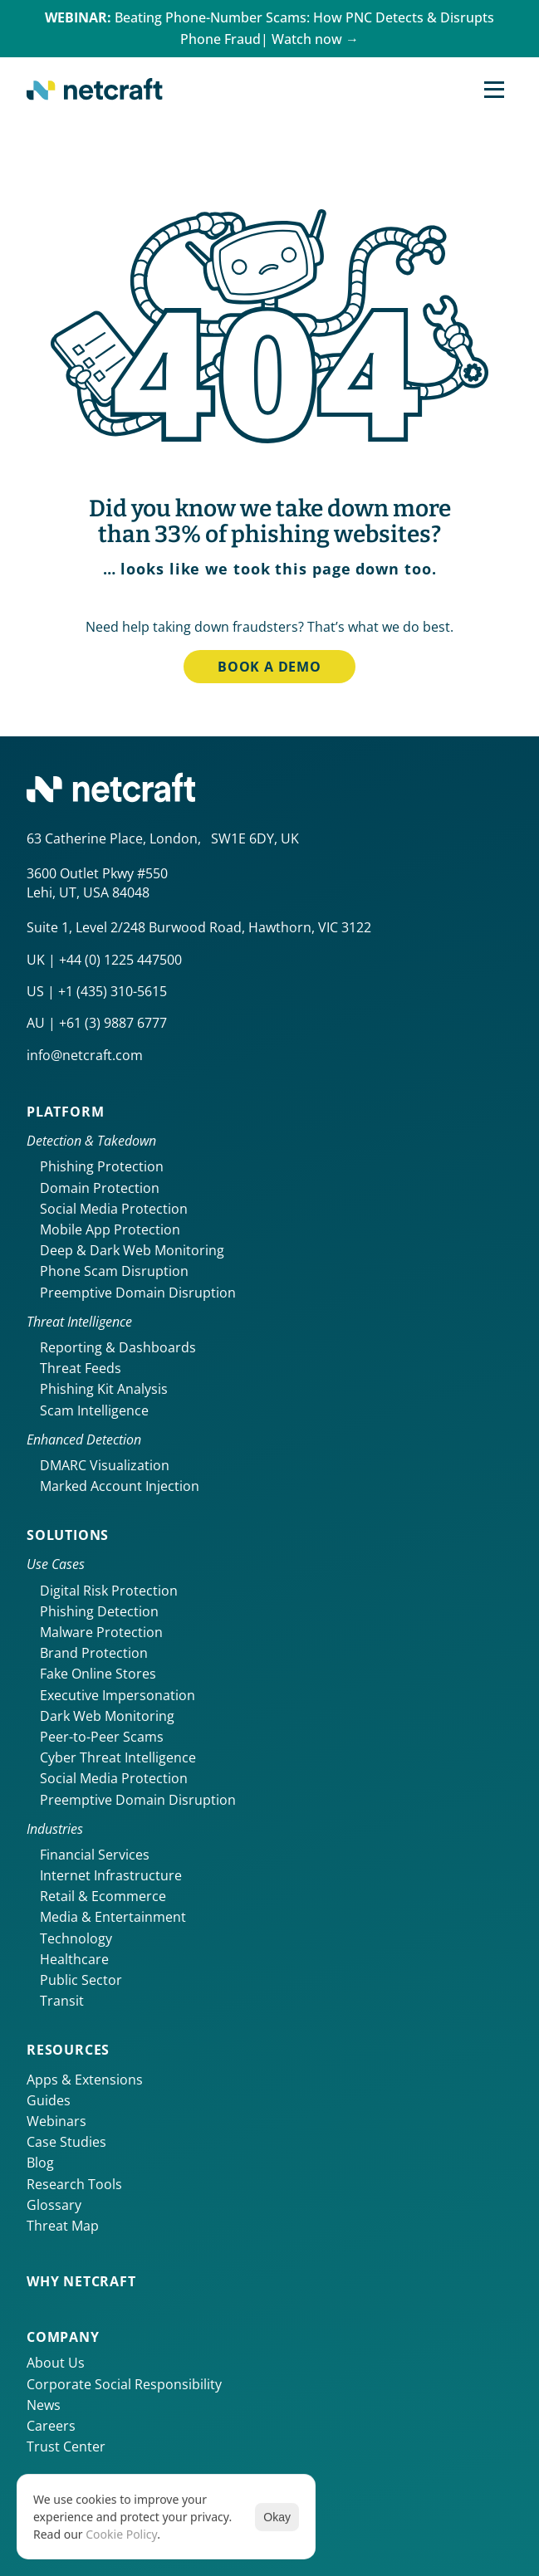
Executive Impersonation (117, 1695)
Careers (51, 2426)
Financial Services (94, 1854)
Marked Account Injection (119, 1486)
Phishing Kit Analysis (104, 1389)
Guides (49, 2100)
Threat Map (63, 2226)
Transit (62, 2001)
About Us (56, 2363)
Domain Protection (99, 1188)
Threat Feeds (80, 1368)
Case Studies (66, 2142)
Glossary (54, 2205)
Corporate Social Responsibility (124, 2384)
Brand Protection (94, 1653)
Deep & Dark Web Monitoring (132, 1250)
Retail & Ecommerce (103, 1896)
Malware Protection (101, 1632)
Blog (40, 2162)
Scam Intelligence (94, 1410)
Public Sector (81, 1980)
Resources (68, 2050)
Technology (76, 1938)
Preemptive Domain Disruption (138, 1292)
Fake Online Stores (98, 1673)
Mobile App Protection (110, 1229)
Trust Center (66, 2446)
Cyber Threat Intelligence (118, 1757)
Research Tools (74, 2184)
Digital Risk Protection (109, 1590)
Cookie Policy (121, 2534)
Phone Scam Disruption (114, 1271)
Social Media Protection (114, 1209)
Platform (65, 1111)
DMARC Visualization (104, 1465)
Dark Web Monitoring (107, 1716)
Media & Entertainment (113, 1917)
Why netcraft (81, 2281)
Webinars (56, 2121)
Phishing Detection (99, 1611)
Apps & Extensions (85, 2079)
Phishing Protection (102, 1166)
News (44, 2405)
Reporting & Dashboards (118, 1347)
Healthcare (74, 1959)
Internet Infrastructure (111, 1875)
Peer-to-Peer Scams (102, 1737)
